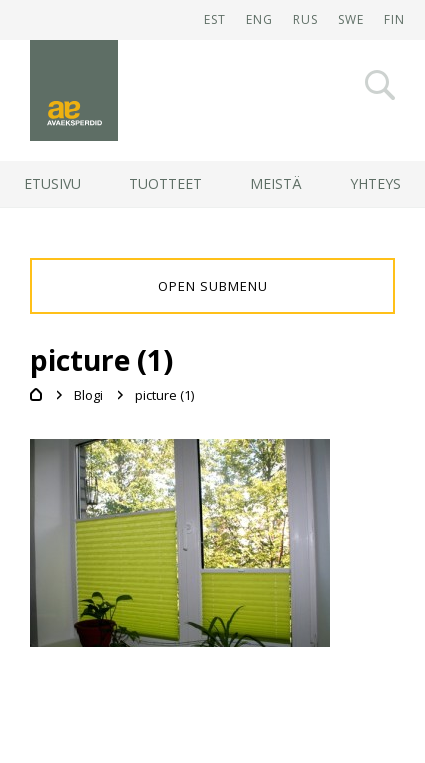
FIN (394, 19)
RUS (305, 19)
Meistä (276, 183)
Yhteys (375, 183)
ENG (259, 19)
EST (215, 19)
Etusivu (52, 183)
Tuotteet (165, 183)
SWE (351, 19)
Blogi (88, 395)
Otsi (380, 85)
